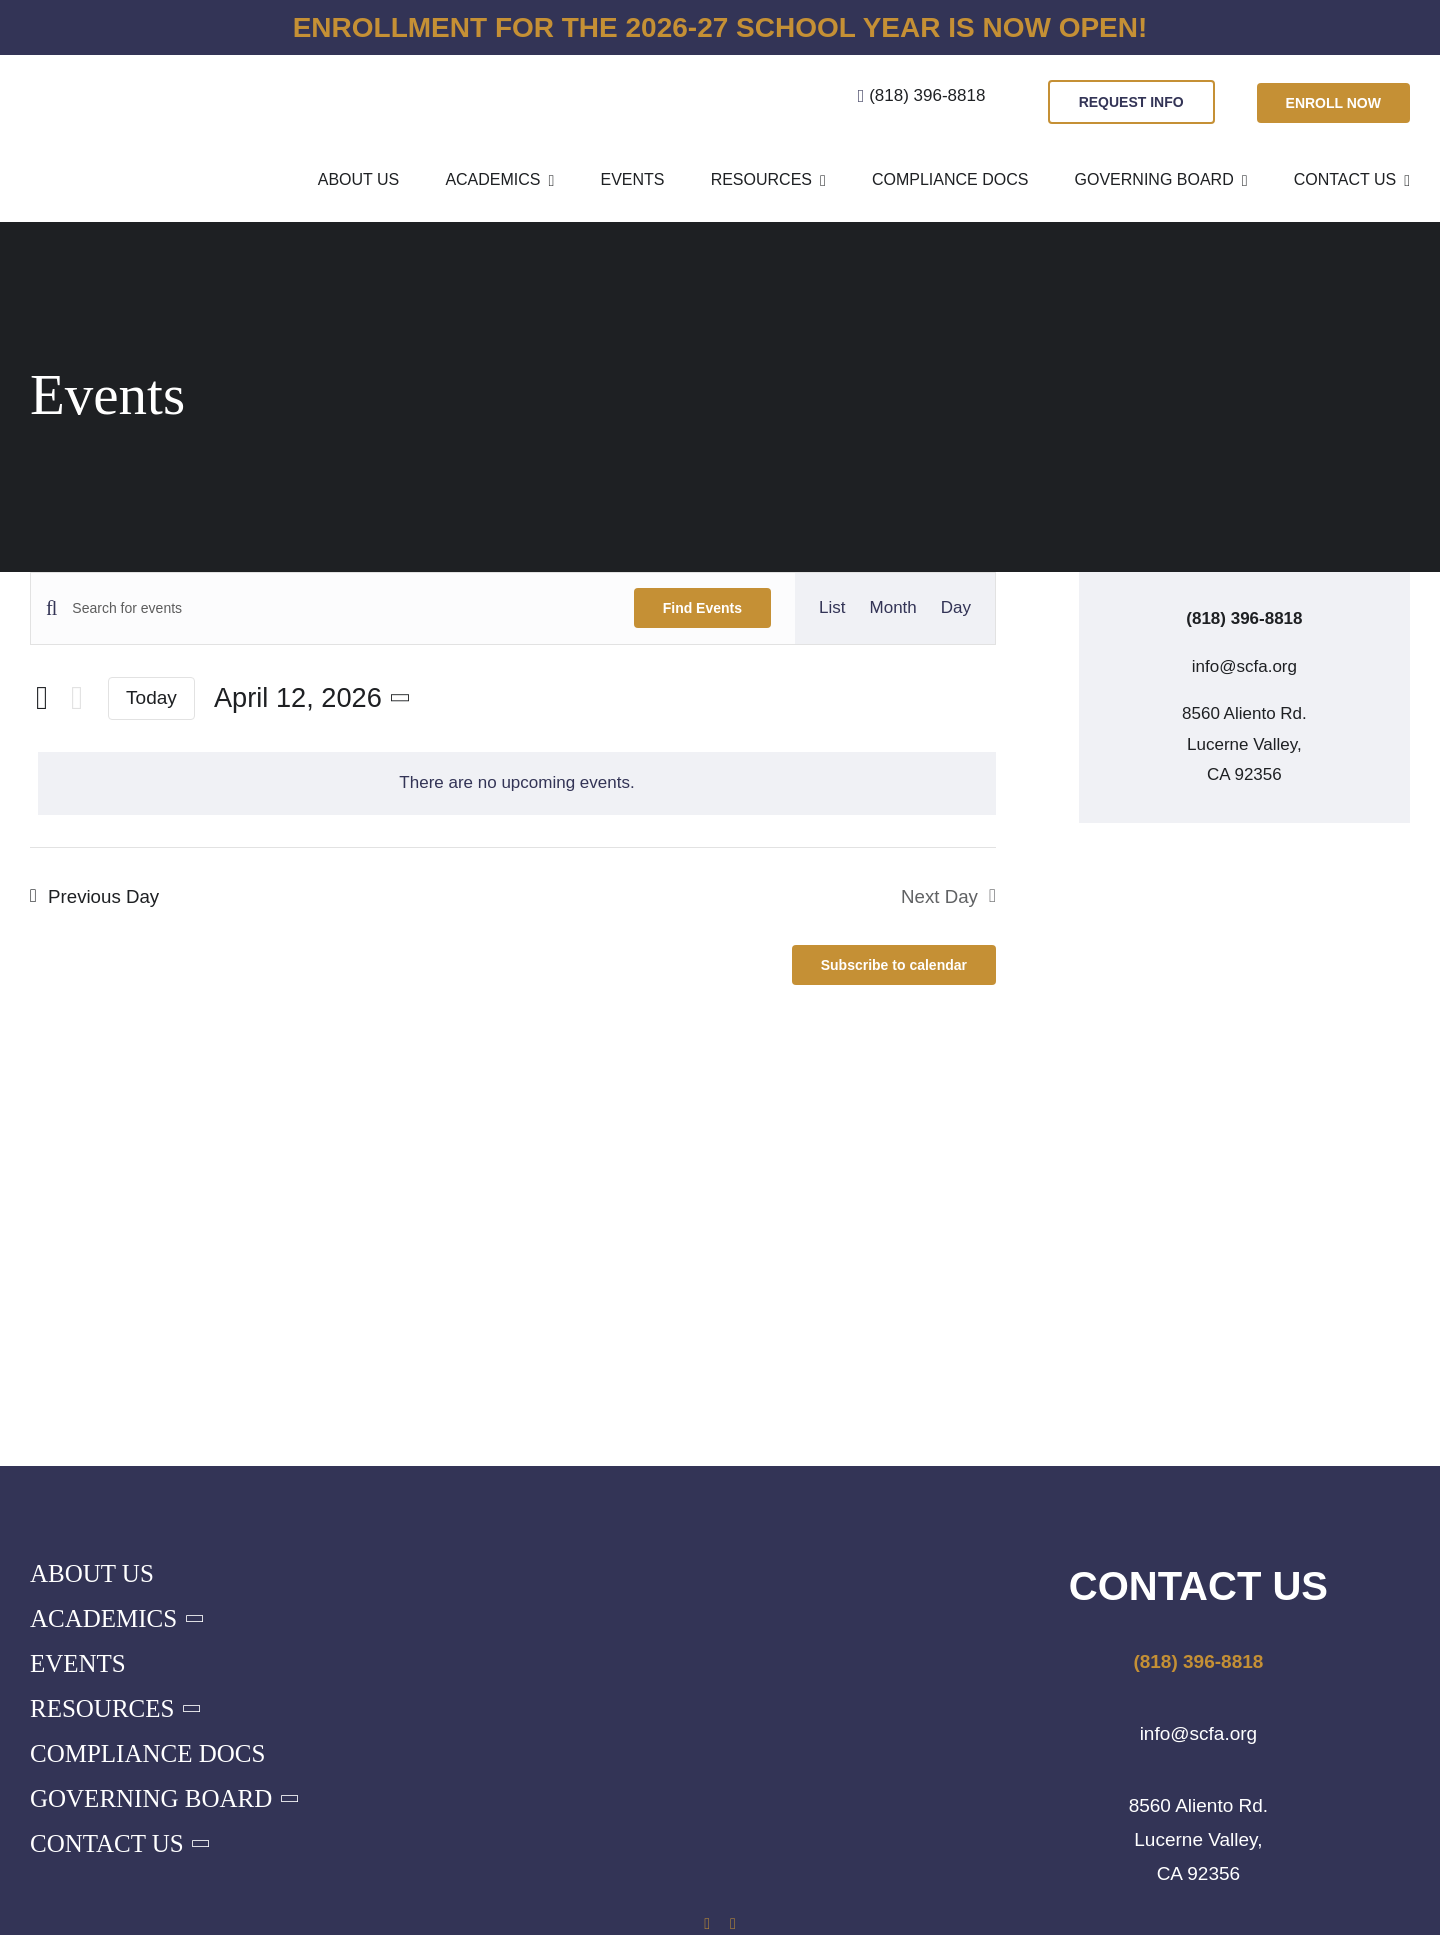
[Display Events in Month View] (893, 608)
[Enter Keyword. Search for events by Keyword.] (340, 608)
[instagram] (733, 1924)
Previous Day (103, 896)
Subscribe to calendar (894, 965)
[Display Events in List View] (832, 608)
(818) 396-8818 (927, 95)
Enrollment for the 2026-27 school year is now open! (720, 27)
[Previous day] (42, 698)
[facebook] (707, 1924)
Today (151, 697)
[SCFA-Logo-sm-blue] (105, 71)
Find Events (702, 608)
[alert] (517, 783)
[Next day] (77, 698)
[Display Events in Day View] (956, 608)
